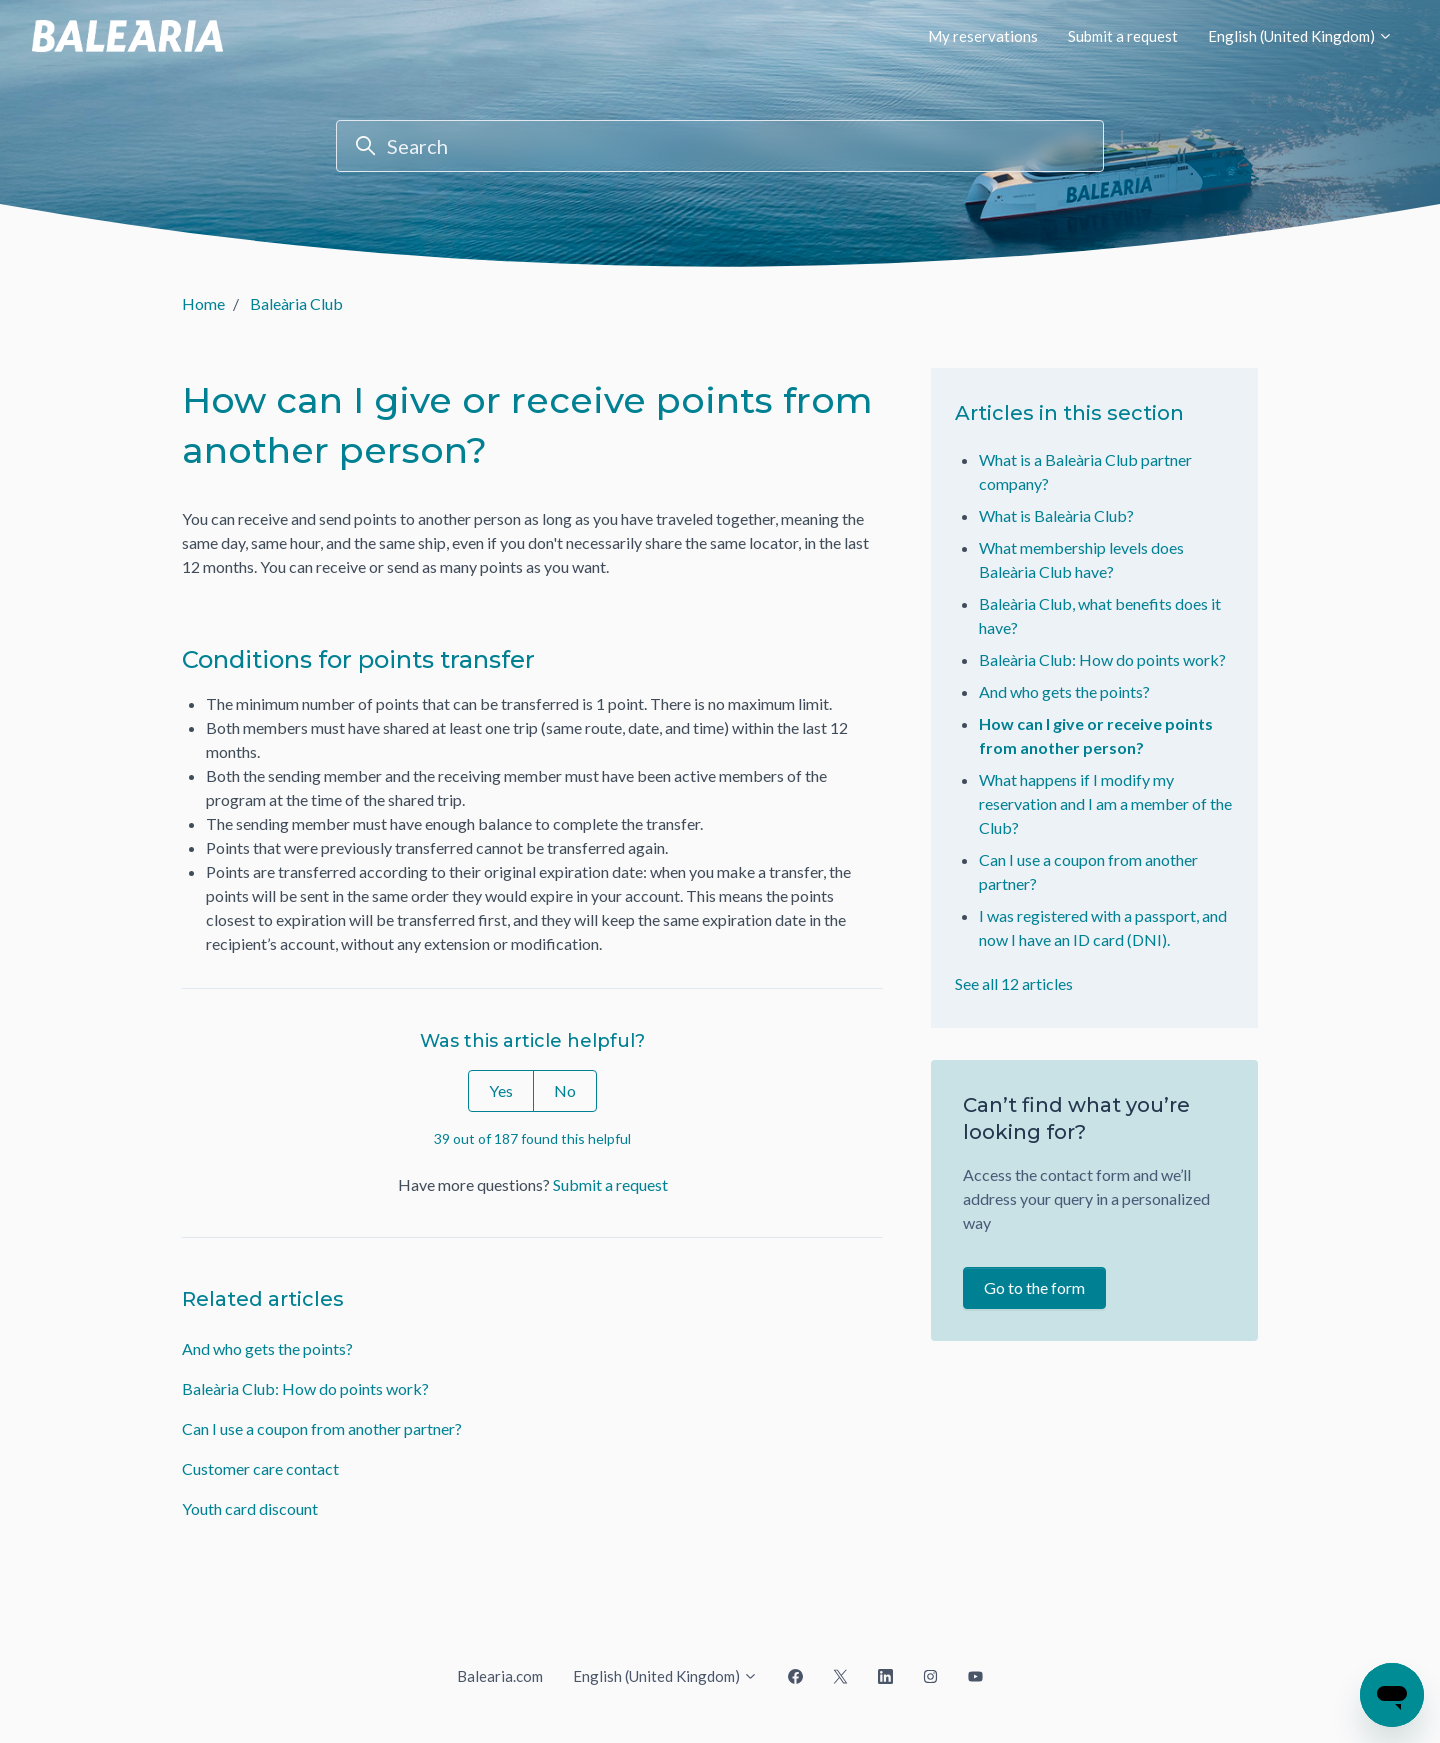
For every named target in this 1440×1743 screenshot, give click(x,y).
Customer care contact (260, 1468)
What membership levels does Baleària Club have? (1081, 559)
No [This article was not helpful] (565, 1090)
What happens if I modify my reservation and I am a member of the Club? (1105, 803)
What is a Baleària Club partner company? (1085, 471)
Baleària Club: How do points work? (305, 1388)
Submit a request (1123, 36)
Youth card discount (250, 1508)
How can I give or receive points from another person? (1096, 735)
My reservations (983, 36)
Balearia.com (500, 1676)
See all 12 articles (1014, 983)
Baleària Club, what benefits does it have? (1100, 615)
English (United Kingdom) (1300, 36)
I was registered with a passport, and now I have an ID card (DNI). (1103, 927)
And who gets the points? (267, 1348)
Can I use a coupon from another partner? (322, 1428)
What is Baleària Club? (1056, 515)
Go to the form (1034, 1287)
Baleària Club (296, 303)
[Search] (720, 146)
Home (203, 303)
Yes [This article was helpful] (501, 1090)
